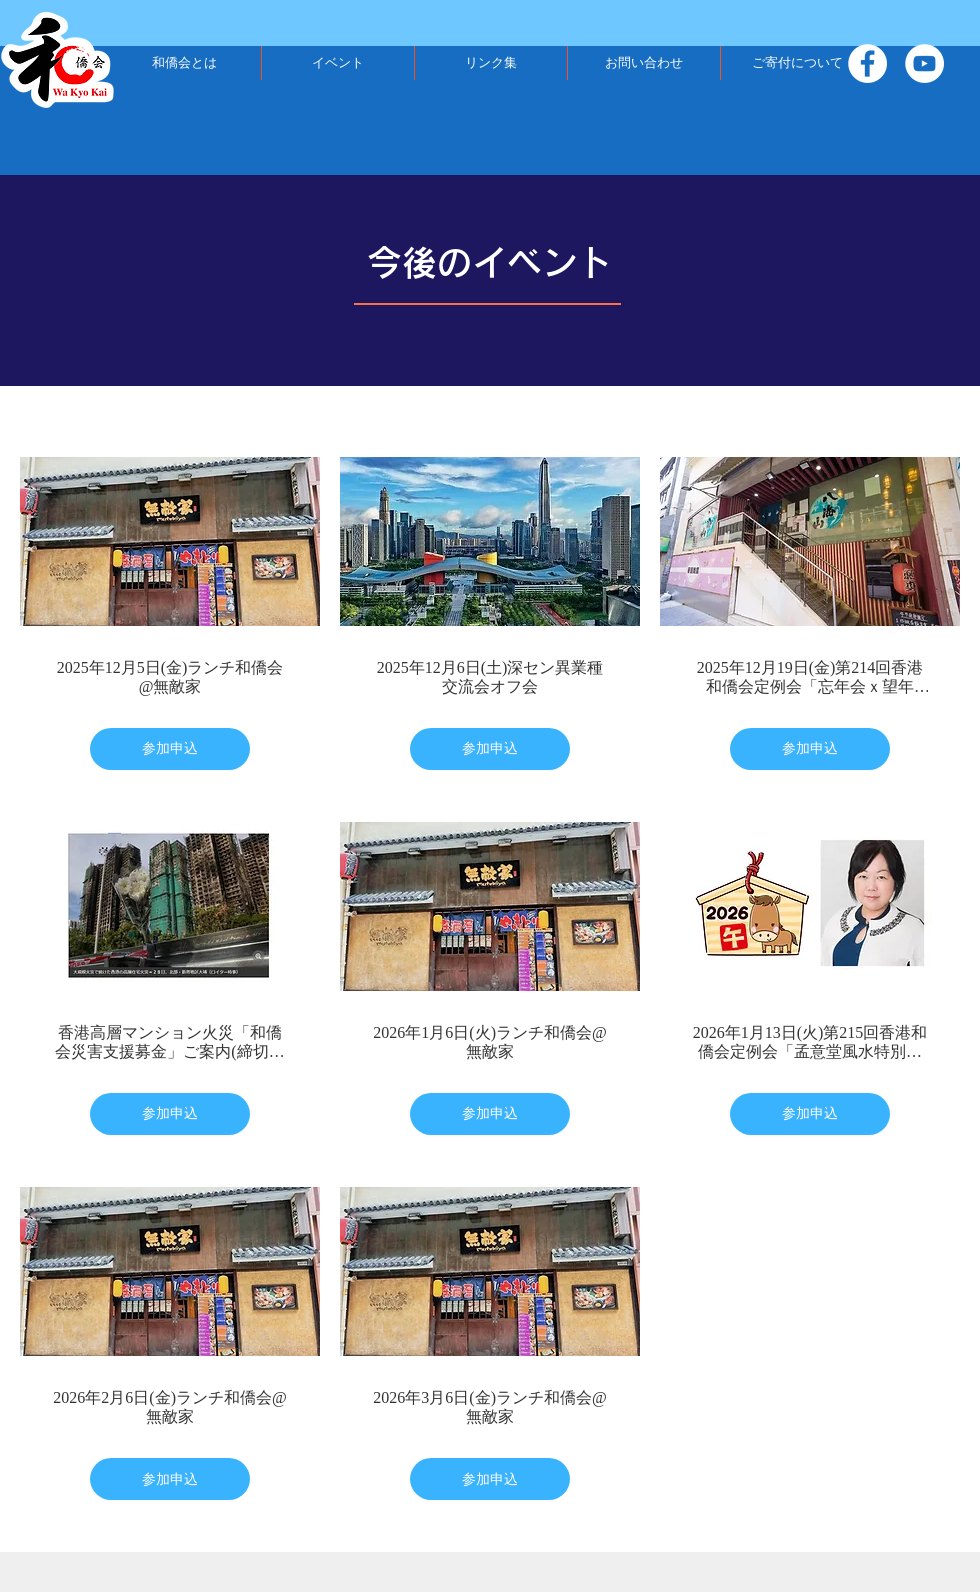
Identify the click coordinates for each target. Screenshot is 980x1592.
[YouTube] (924, 63)
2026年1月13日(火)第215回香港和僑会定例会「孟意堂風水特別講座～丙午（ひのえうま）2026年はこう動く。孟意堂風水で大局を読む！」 (810, 1042)
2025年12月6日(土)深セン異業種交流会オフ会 (490, 677)
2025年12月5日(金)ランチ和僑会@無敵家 (170, 677)
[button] (184, 63)
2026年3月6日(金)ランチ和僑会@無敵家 (489, 1407)
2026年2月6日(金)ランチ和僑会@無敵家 (169, 1407)
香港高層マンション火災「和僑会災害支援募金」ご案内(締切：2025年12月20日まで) (169, 1042)
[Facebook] (867, 63)
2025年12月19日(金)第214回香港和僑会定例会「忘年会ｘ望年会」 (810, 677)
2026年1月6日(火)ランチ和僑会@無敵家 (489, 1042)
